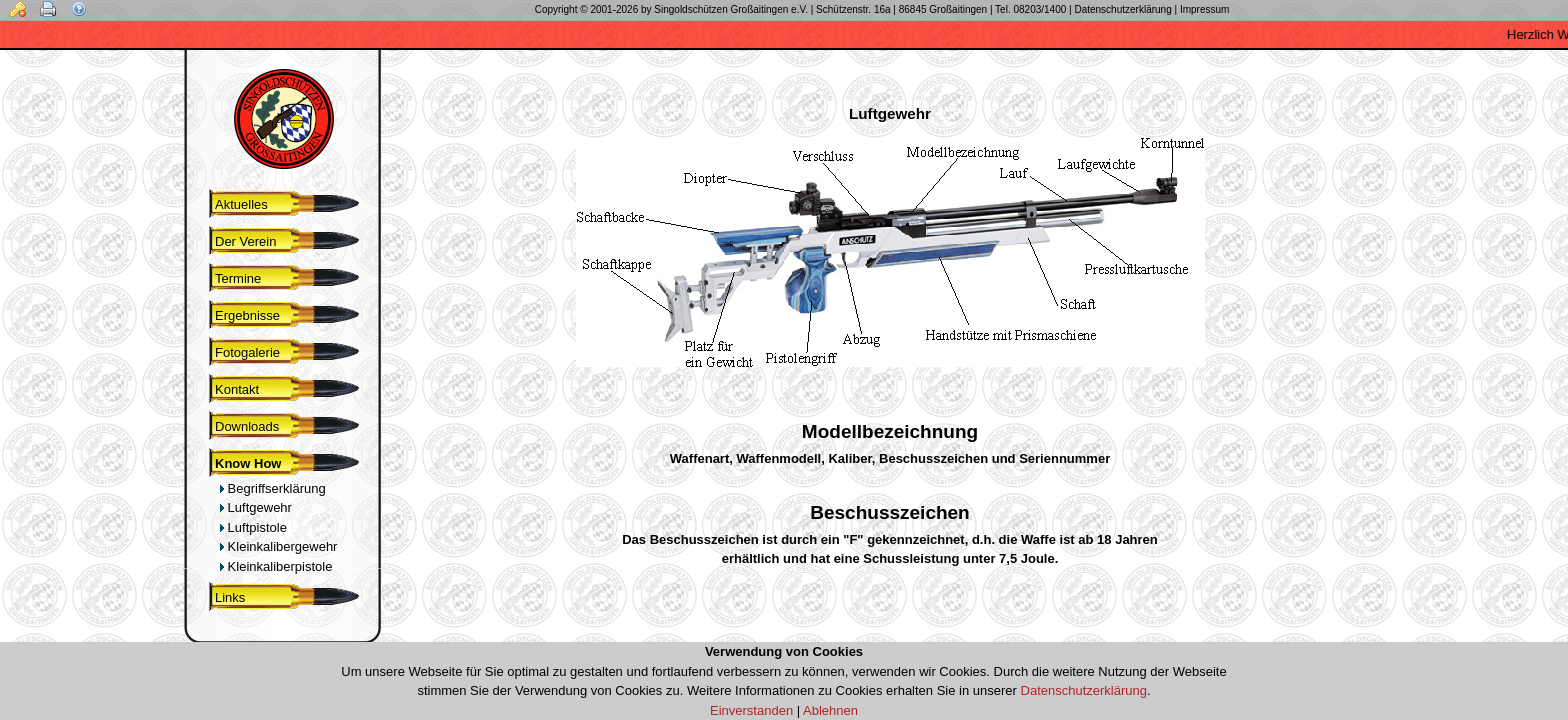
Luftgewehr (255, 507)
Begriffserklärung (272, 488)
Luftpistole (253, 527)
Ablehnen (830, 710)
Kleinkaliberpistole (275, 566)
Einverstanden (751, 710)
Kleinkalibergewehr (278, 546)
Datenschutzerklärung (1084, 690)
